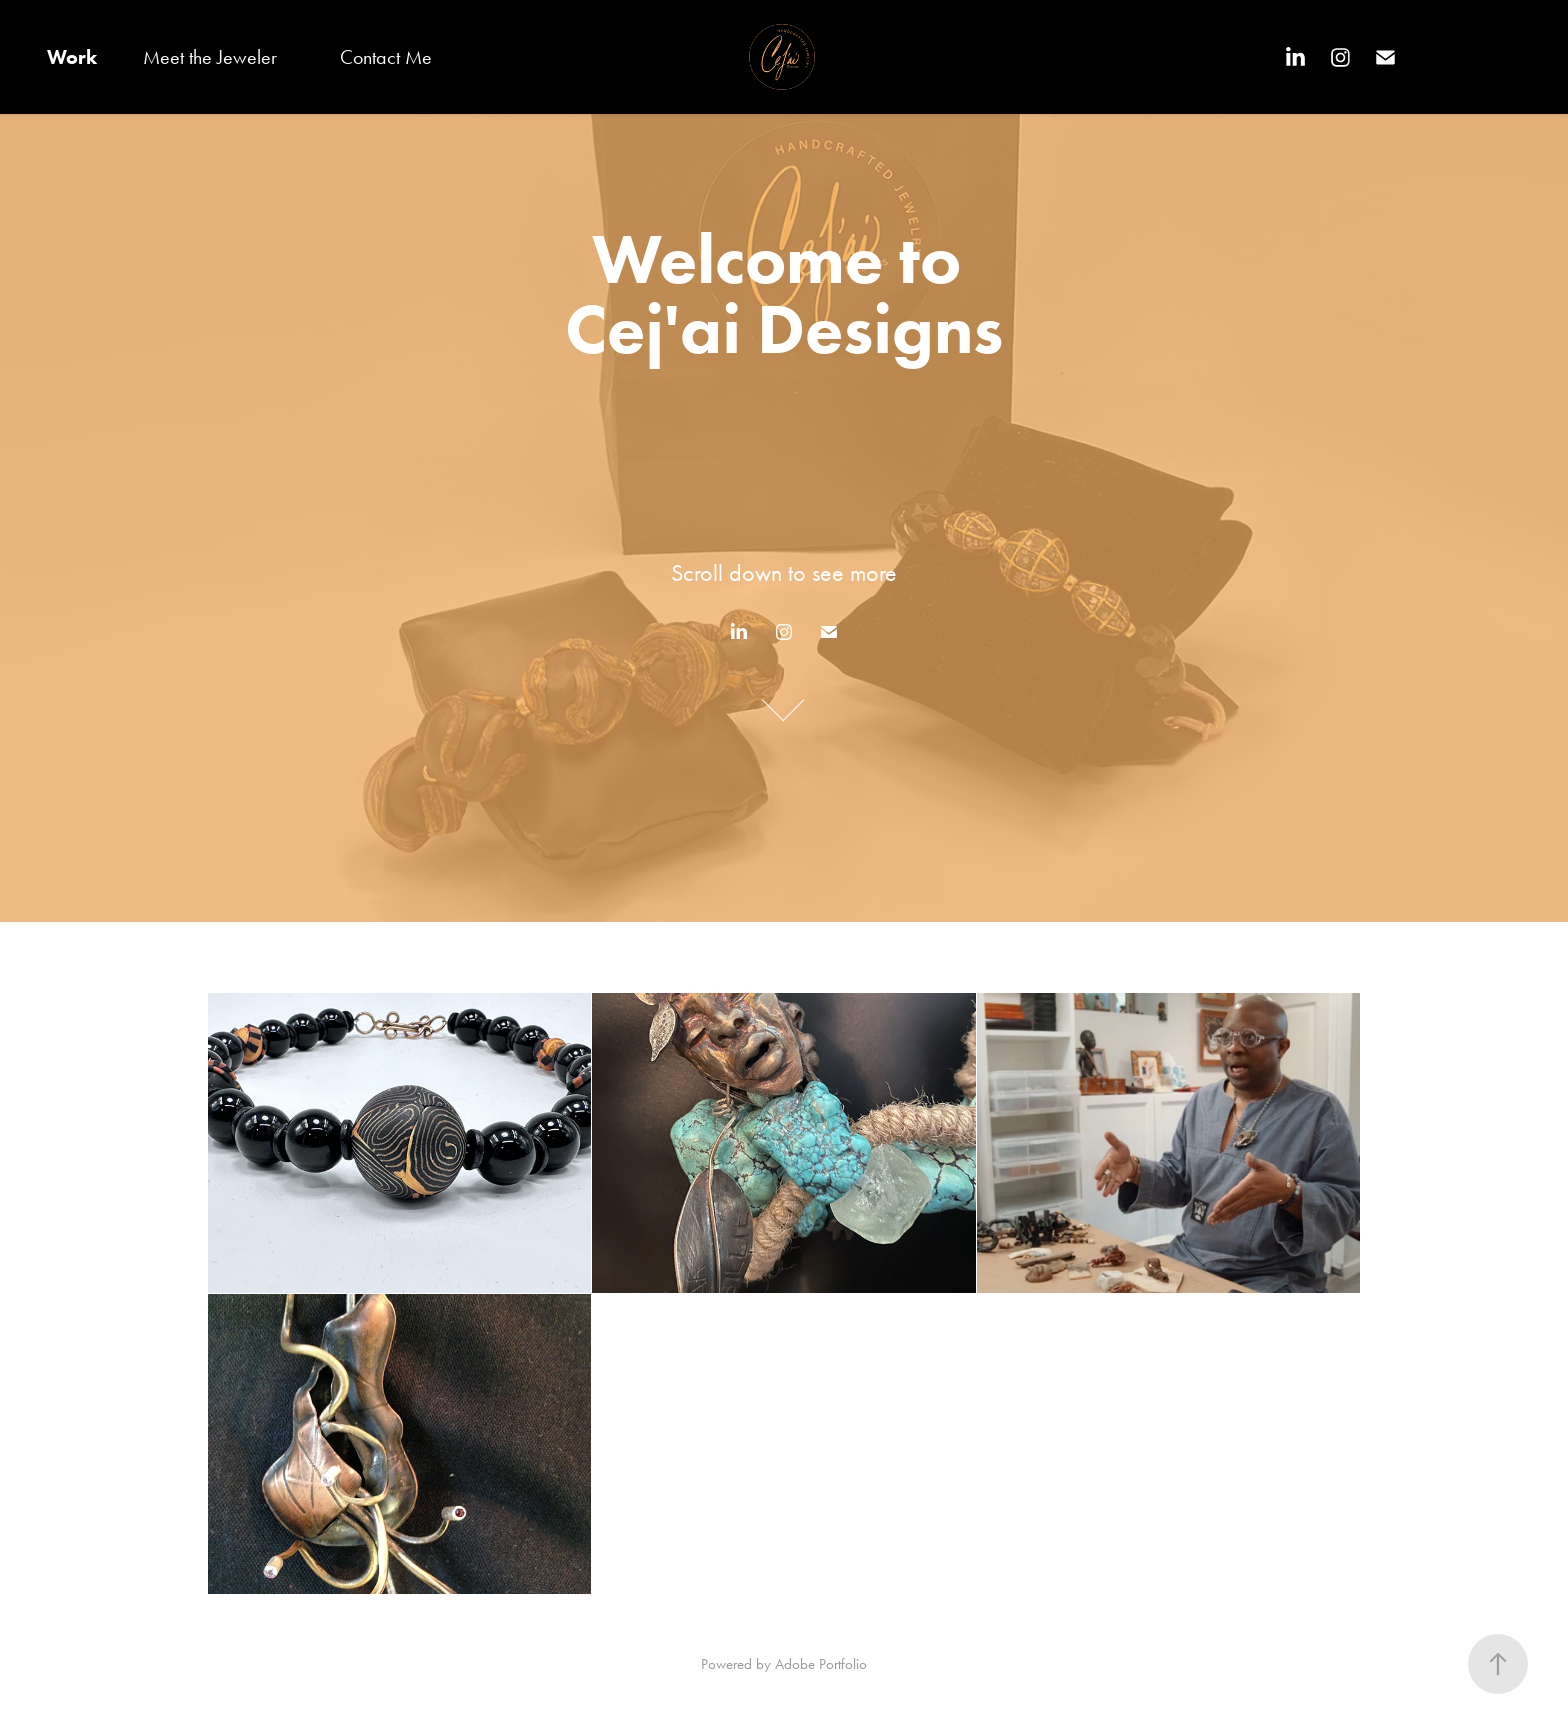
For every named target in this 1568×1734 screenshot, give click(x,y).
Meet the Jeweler (210, 57)
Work (72, 57)
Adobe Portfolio (821, 1664)
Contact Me (386, 57)
